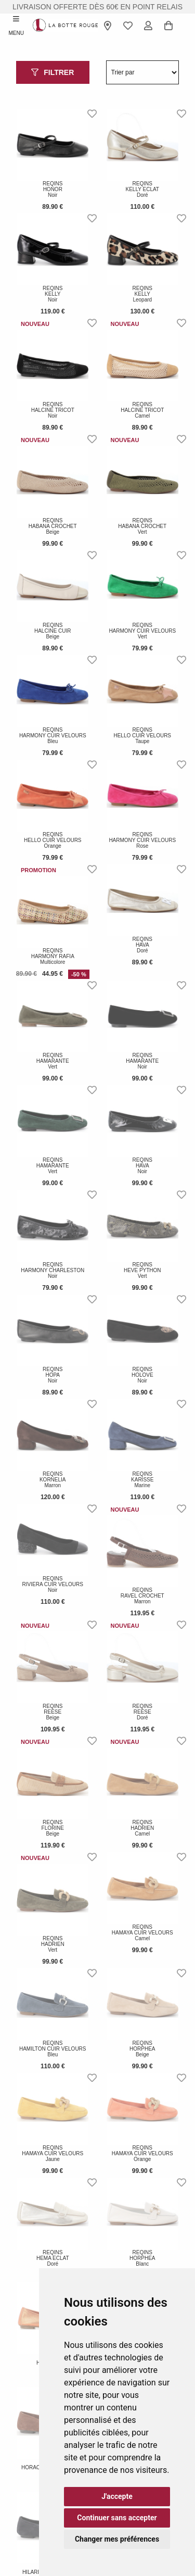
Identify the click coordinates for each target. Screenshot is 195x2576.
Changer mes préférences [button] (117, 2539)
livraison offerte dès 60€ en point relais (97, 7)
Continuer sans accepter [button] (117, 2518)
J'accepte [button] (117, 2496)
